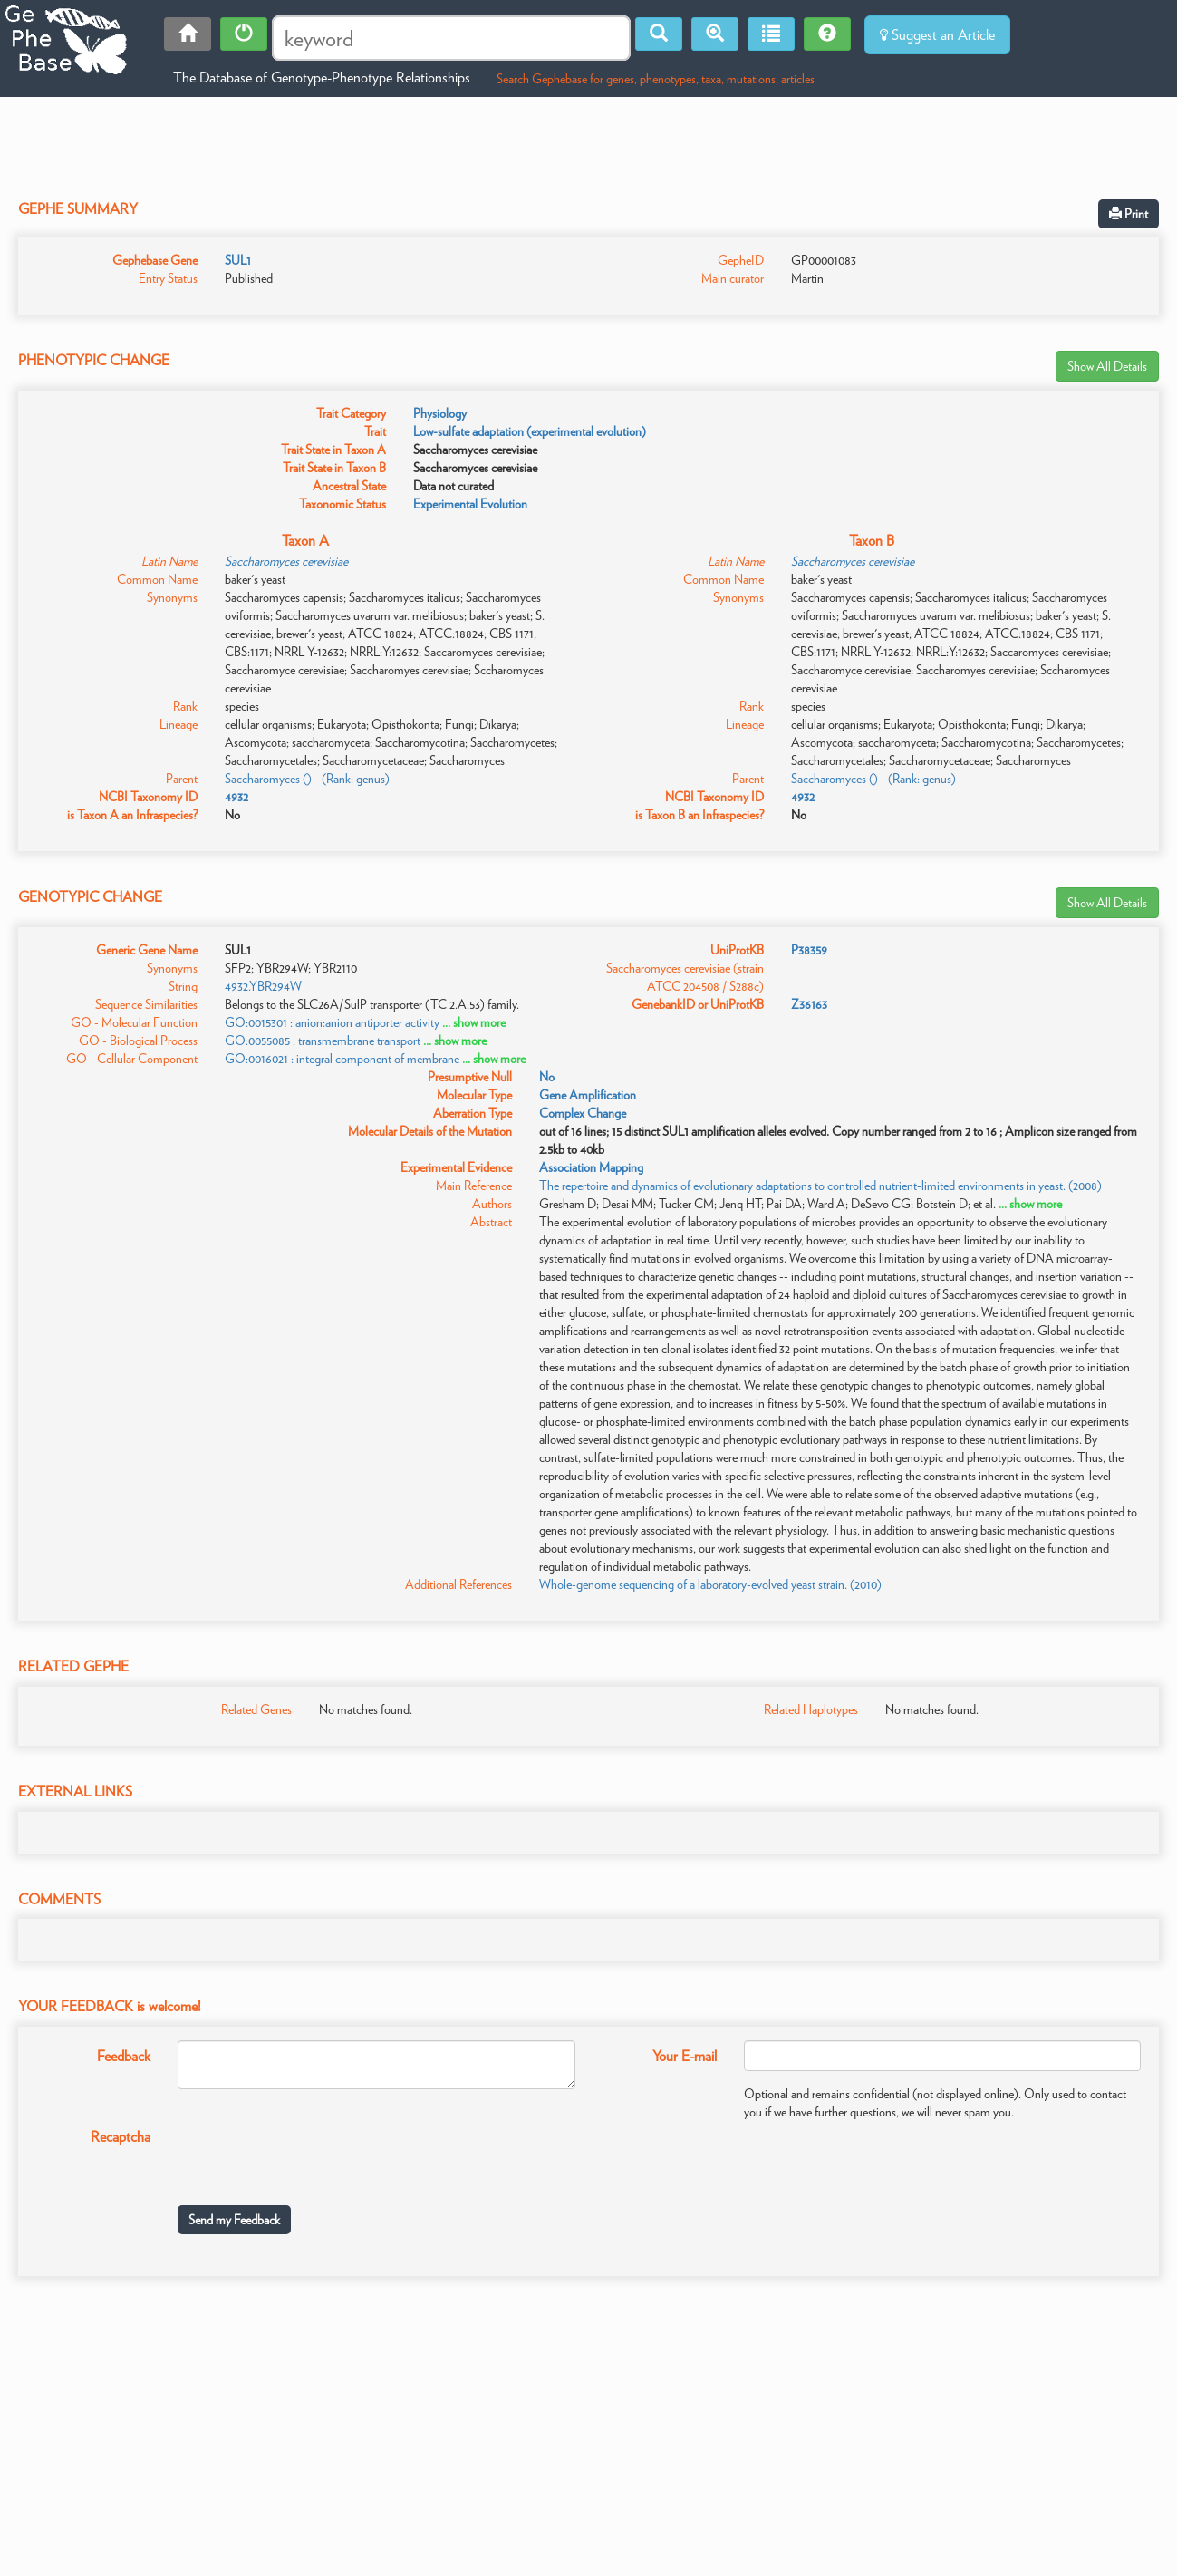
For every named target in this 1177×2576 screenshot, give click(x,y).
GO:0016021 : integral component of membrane (342, 1058)
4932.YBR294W (263, 986)
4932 (236, 796)
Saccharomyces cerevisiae (286, 561)
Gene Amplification (587, 1095)
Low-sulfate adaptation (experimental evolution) (529, 431)
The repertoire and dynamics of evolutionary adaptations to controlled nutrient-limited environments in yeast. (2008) (820, 1185)
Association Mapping (591, 1167)
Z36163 (809, 1004)
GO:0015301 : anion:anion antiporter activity (332, 1022)
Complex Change (582, 1113)
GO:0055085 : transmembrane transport (322, 1040)
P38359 (809, 950)
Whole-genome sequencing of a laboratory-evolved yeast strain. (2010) (710, 1584)
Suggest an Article (937, 35)
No (547, 1077)
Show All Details (1107, 366)
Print (1128, 214)
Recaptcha (120, 2136)
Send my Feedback (234, 2220)
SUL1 (238, 260)
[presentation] (315, 2156)
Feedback (123, 2056)
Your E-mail (684, 2056)
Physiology (440, 413)
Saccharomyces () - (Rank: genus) (307, 778)
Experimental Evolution (470, 504)
